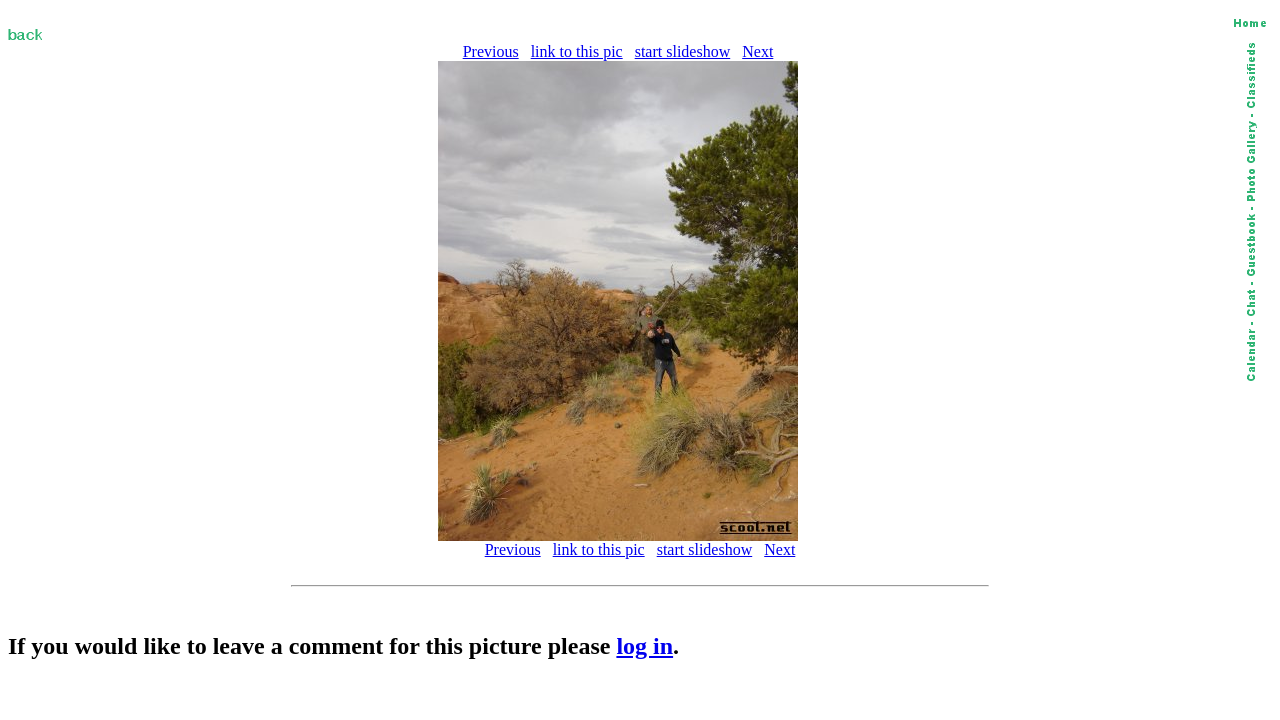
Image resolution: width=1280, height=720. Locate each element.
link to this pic (577, 51)
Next (757, 51)
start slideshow (683, 51)
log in (644, 646)
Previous (491, 51)
